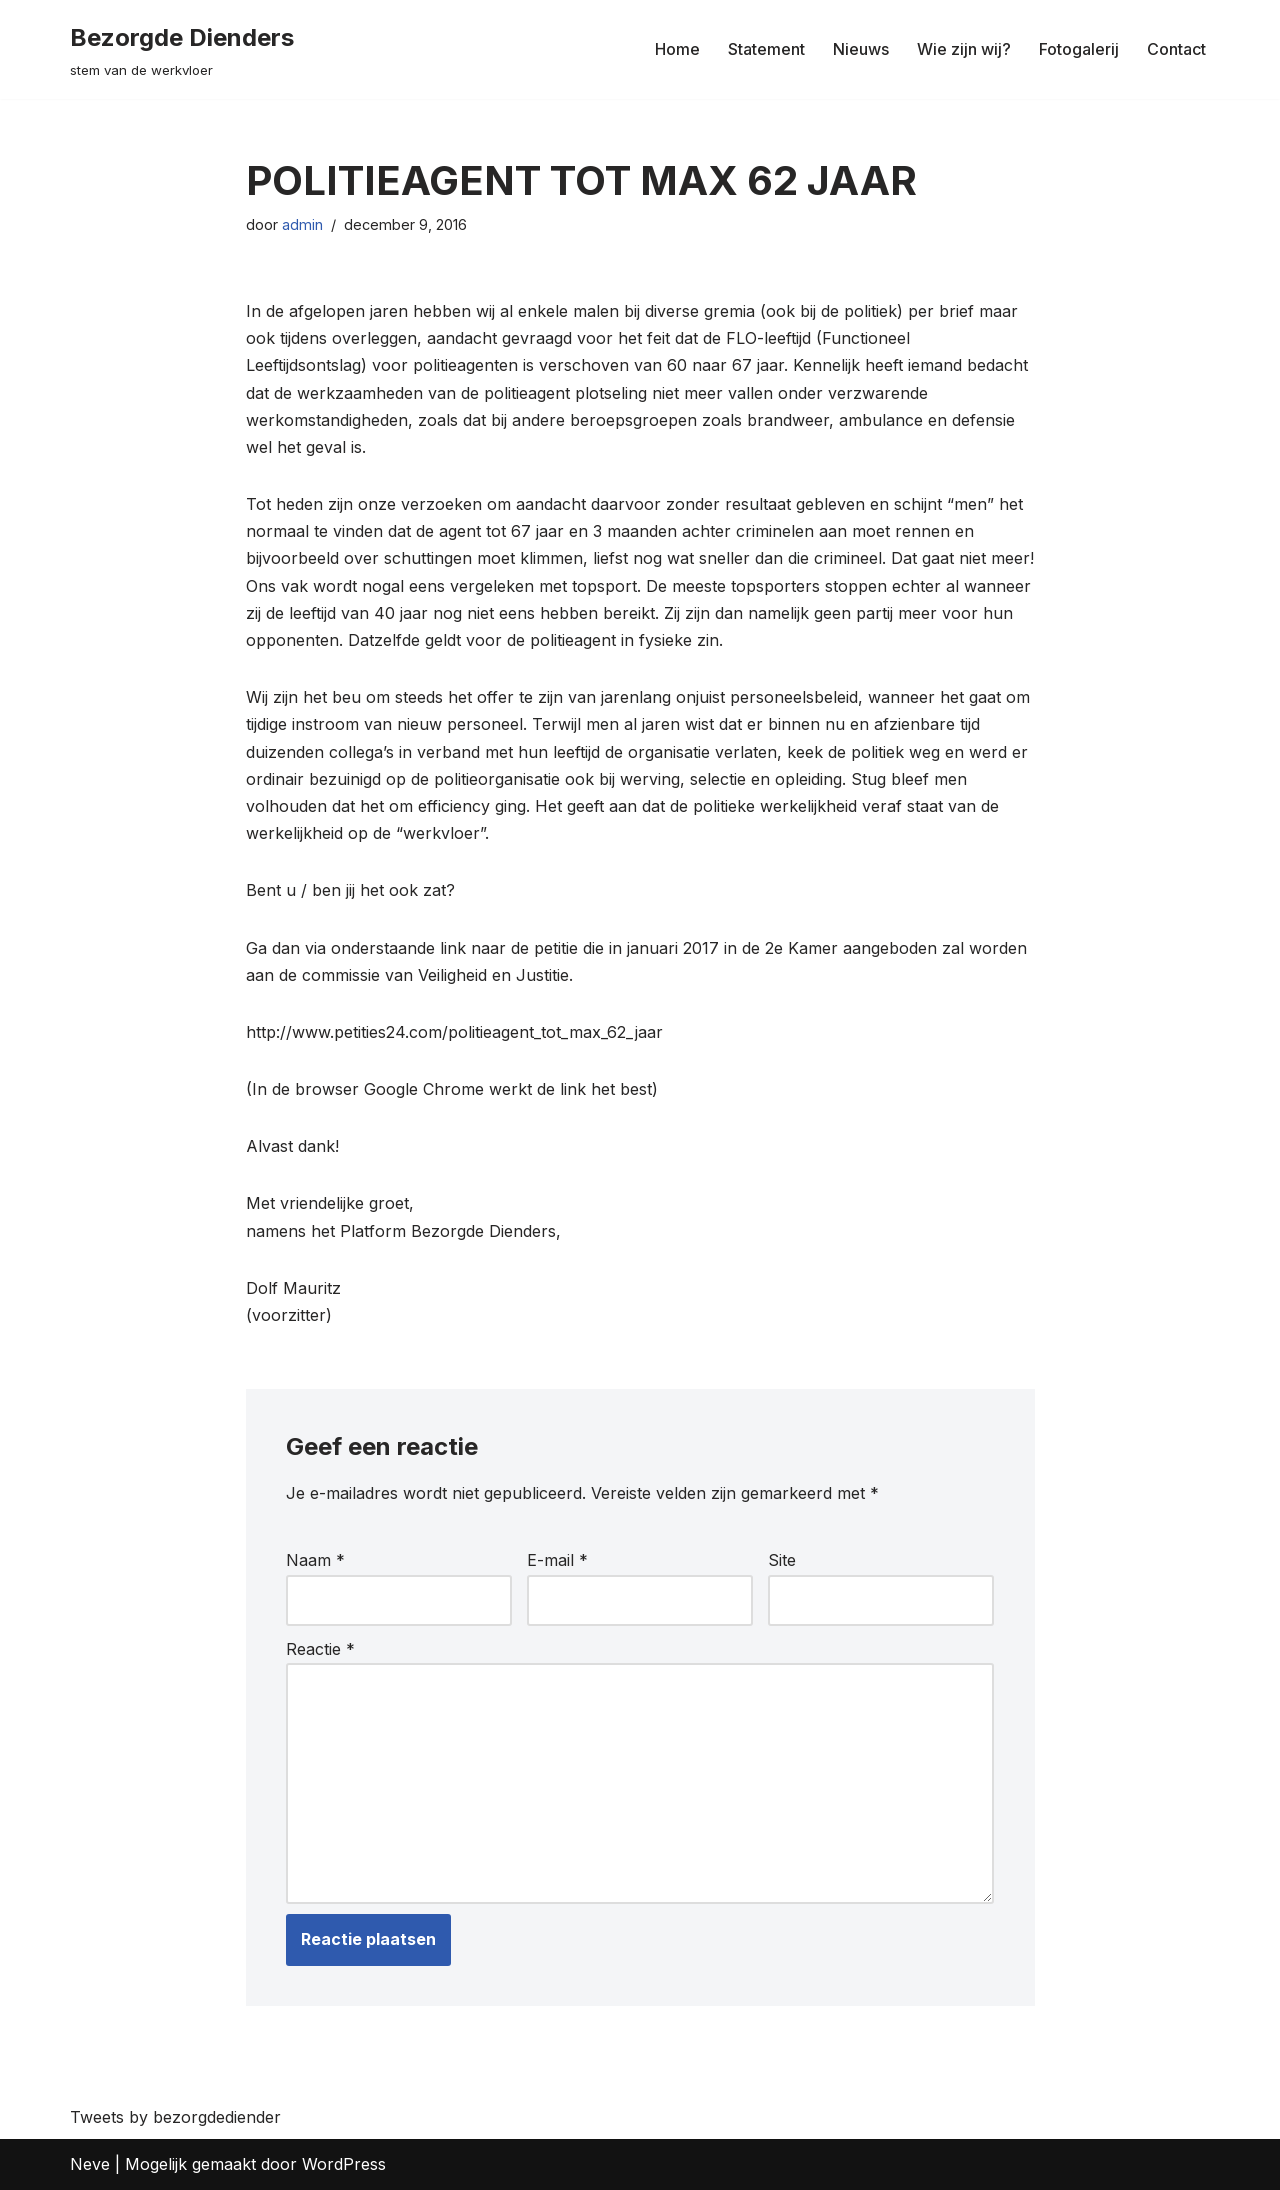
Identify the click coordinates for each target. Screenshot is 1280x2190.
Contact (1176, 49)
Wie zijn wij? (964, 49)
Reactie (320, 1649)
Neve (90, 2164)
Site (782, 1560)
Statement (766, 49)
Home (677, 49)
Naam (315, 1560)
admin (302, 224)
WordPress (344, 2164)
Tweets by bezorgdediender (175, 2117)
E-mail (557, 1560)
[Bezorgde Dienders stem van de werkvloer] (182, 49)
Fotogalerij (1079, 49)
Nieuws (861, 49)
